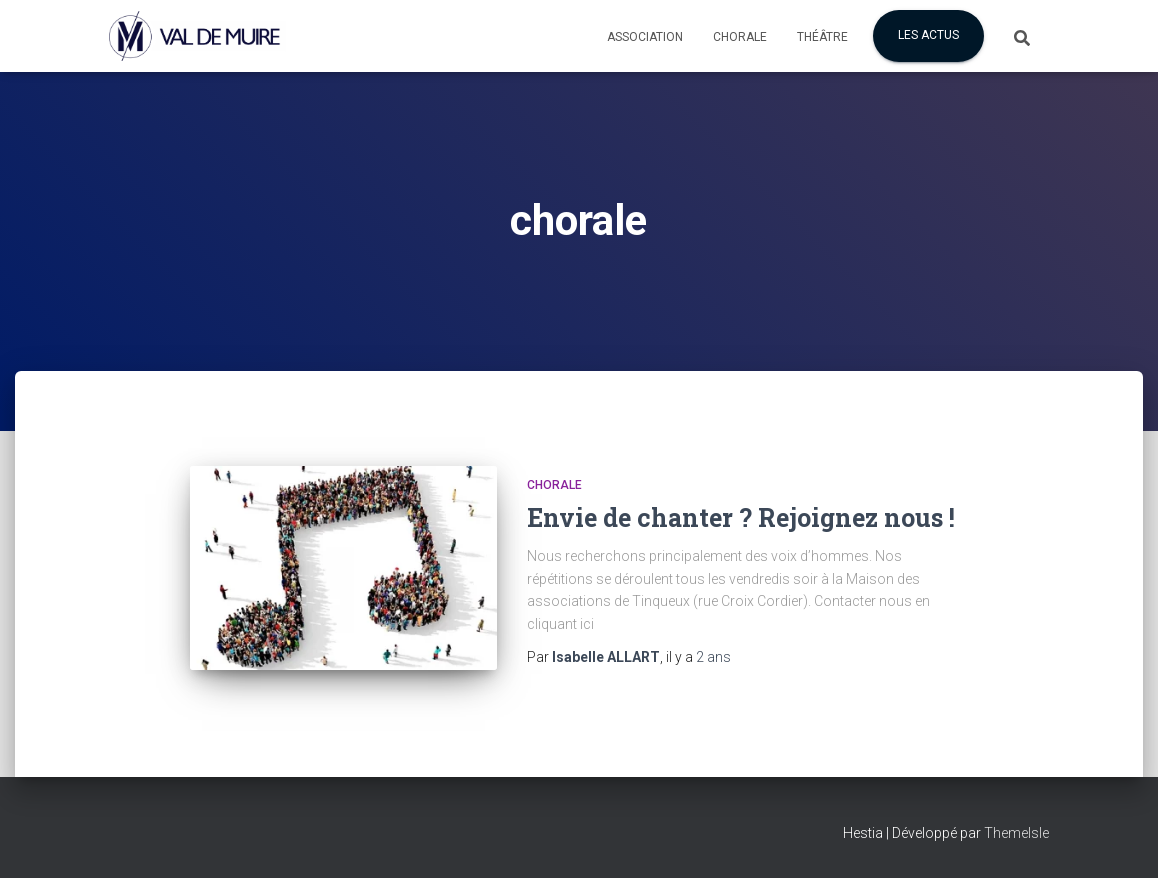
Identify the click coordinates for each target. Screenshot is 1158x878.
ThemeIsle (1016, 833)
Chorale (740, 37)
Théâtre (822, 37)
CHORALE (554, 485)
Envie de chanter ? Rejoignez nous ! (741, 517)
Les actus (928, 35)
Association (645, 37)
